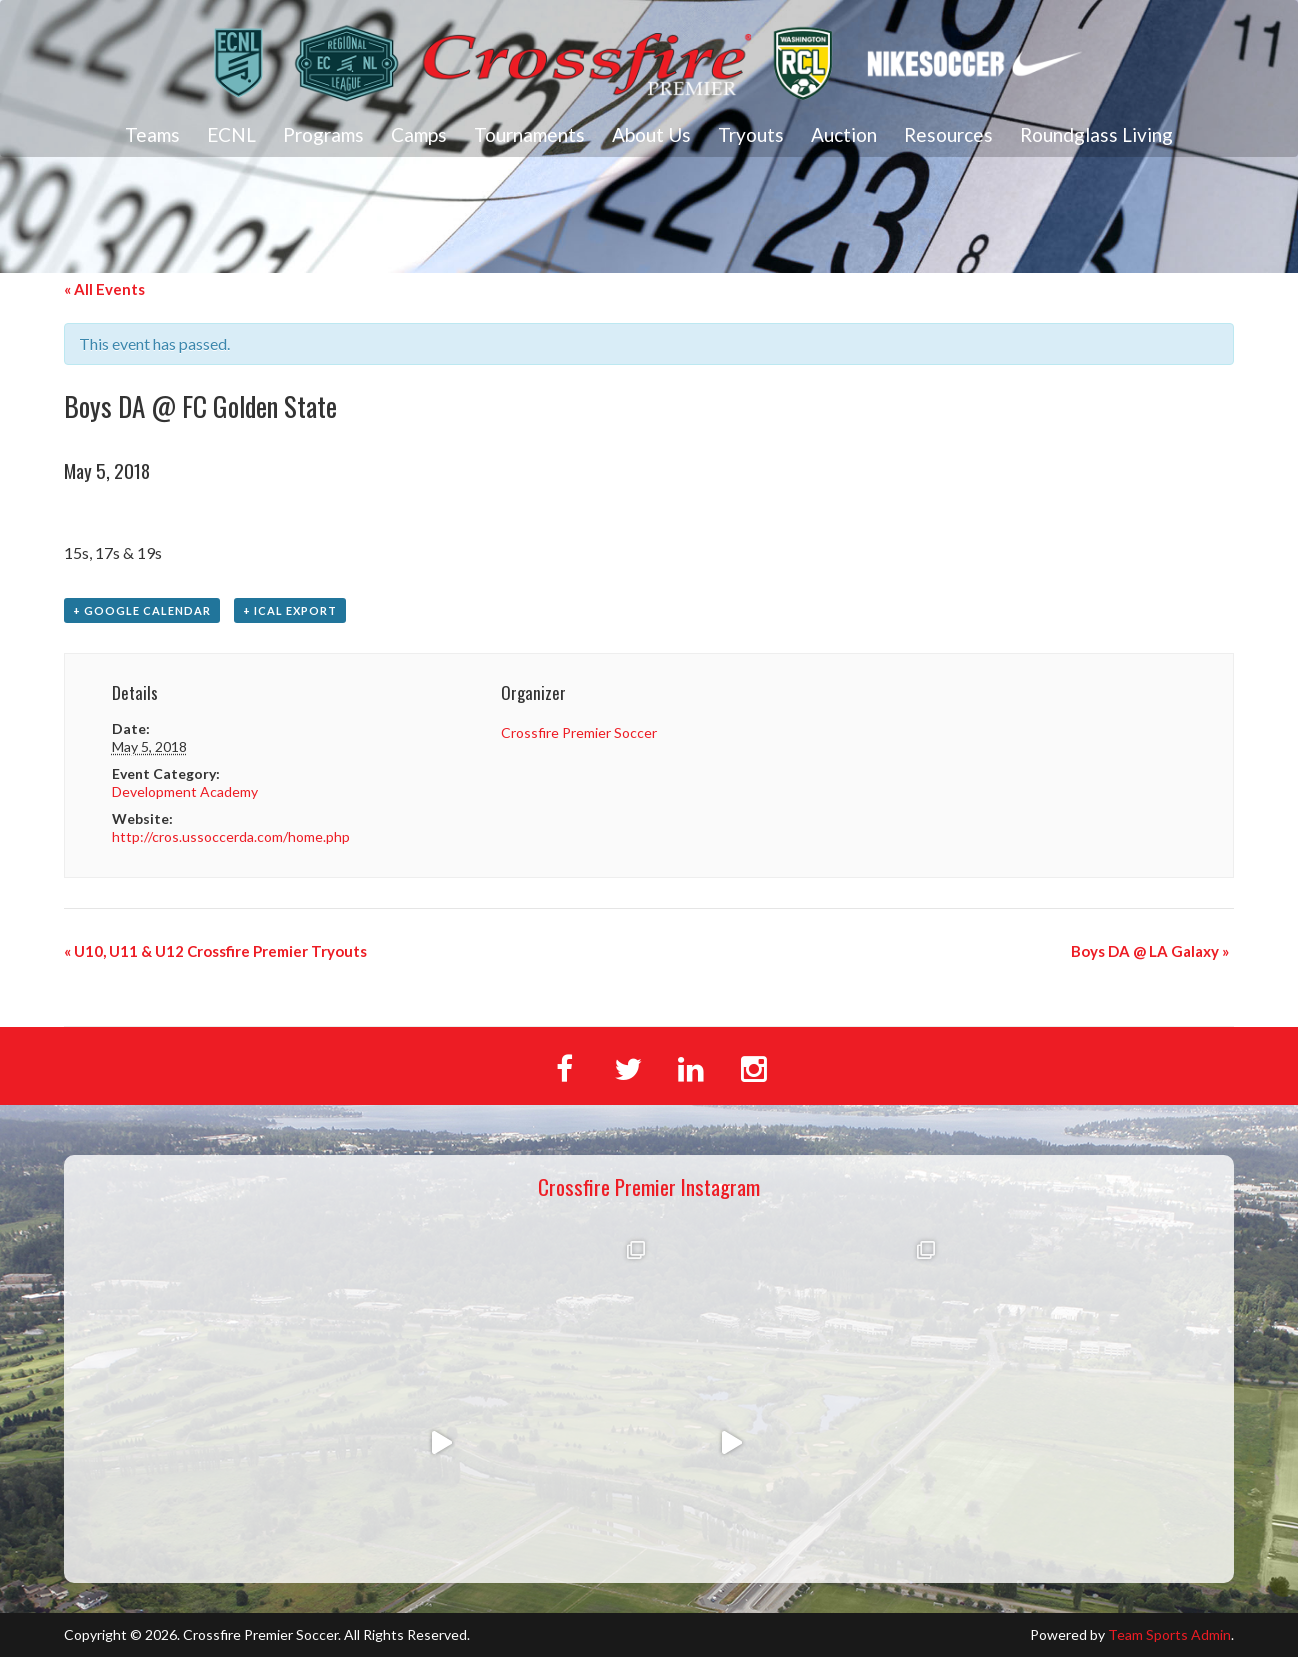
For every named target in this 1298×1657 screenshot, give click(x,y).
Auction (844, 134)
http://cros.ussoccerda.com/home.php (231, 836)
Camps (419, 134)
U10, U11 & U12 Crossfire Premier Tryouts (215, 951)
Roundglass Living (1096, 134)
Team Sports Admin (1169, 1634)
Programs (323, 134)
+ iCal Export (290, 610)
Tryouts (751, 134)
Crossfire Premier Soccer (579, 732)
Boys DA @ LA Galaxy (1150, 951)
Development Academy (185, 791)
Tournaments (529, 134)
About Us (651, 134)
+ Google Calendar (142, 610)
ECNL (231, 134)
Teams (152, 134)
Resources (948, 134)
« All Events (104, 289)
